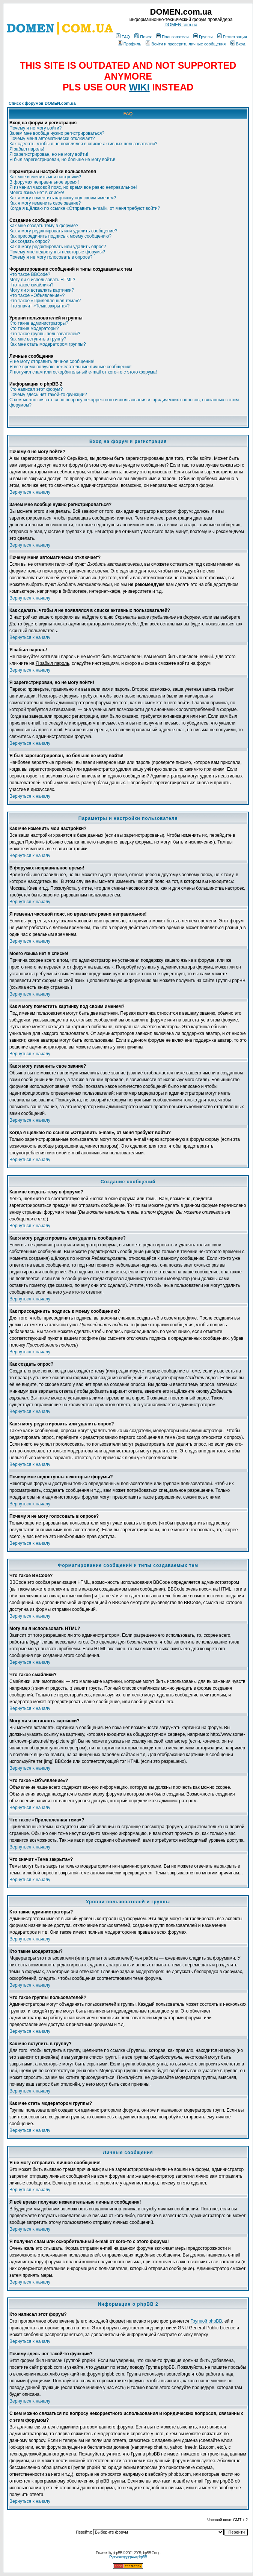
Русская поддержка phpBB (128, 2557)
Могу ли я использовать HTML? (42, 279)
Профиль (130, 44)
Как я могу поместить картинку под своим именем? (62, 197)
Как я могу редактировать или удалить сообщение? (63, 230)
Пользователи (172, 37)
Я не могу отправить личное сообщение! (52, 361)
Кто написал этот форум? (36, 389)
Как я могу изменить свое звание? (45, 203)
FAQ (123, 37)
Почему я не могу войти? (35, 128)
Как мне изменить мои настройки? (45, 176)
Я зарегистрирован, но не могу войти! (48, 154)
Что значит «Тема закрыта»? (39, 306)
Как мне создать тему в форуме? (43, 225)
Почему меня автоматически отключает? (52, 138)
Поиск (142, 37)
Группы (203, 37)
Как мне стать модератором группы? (47, 344)
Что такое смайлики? (31, 285)
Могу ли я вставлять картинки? (41, 290)
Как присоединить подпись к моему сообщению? (60, 236)
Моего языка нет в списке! (36, 192)
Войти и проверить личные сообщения (186, 44)
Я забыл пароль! (26, 149)
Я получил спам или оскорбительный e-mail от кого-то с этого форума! (83, 372)
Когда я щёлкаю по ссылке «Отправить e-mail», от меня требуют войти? (84, 208)
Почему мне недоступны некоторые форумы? (57, 252)
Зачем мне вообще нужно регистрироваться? (56, 133)
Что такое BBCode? (29, 274)
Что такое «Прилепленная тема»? (45, 300)
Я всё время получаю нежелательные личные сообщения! (70, 366)
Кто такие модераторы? (34, 328)
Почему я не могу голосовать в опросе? (50, 257)
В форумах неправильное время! (44, 182)
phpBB (117, 2553)
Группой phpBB (206, 2321)
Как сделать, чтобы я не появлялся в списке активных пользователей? (83, 143)
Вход (237, 44)
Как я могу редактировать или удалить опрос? (57, 246)
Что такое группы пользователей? (44, 333)
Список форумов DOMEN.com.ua (42, 103)
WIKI (139, 87)
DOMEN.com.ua (180, 24)
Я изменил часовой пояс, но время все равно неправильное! (73, 187)
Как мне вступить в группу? (37, 339)
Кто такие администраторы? (38, 323)
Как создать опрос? (29, 241)
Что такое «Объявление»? (37, 295)
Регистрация (232, 37)
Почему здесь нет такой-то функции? (48, 394)
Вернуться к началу (29, 492)
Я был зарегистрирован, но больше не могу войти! (62, 159)
